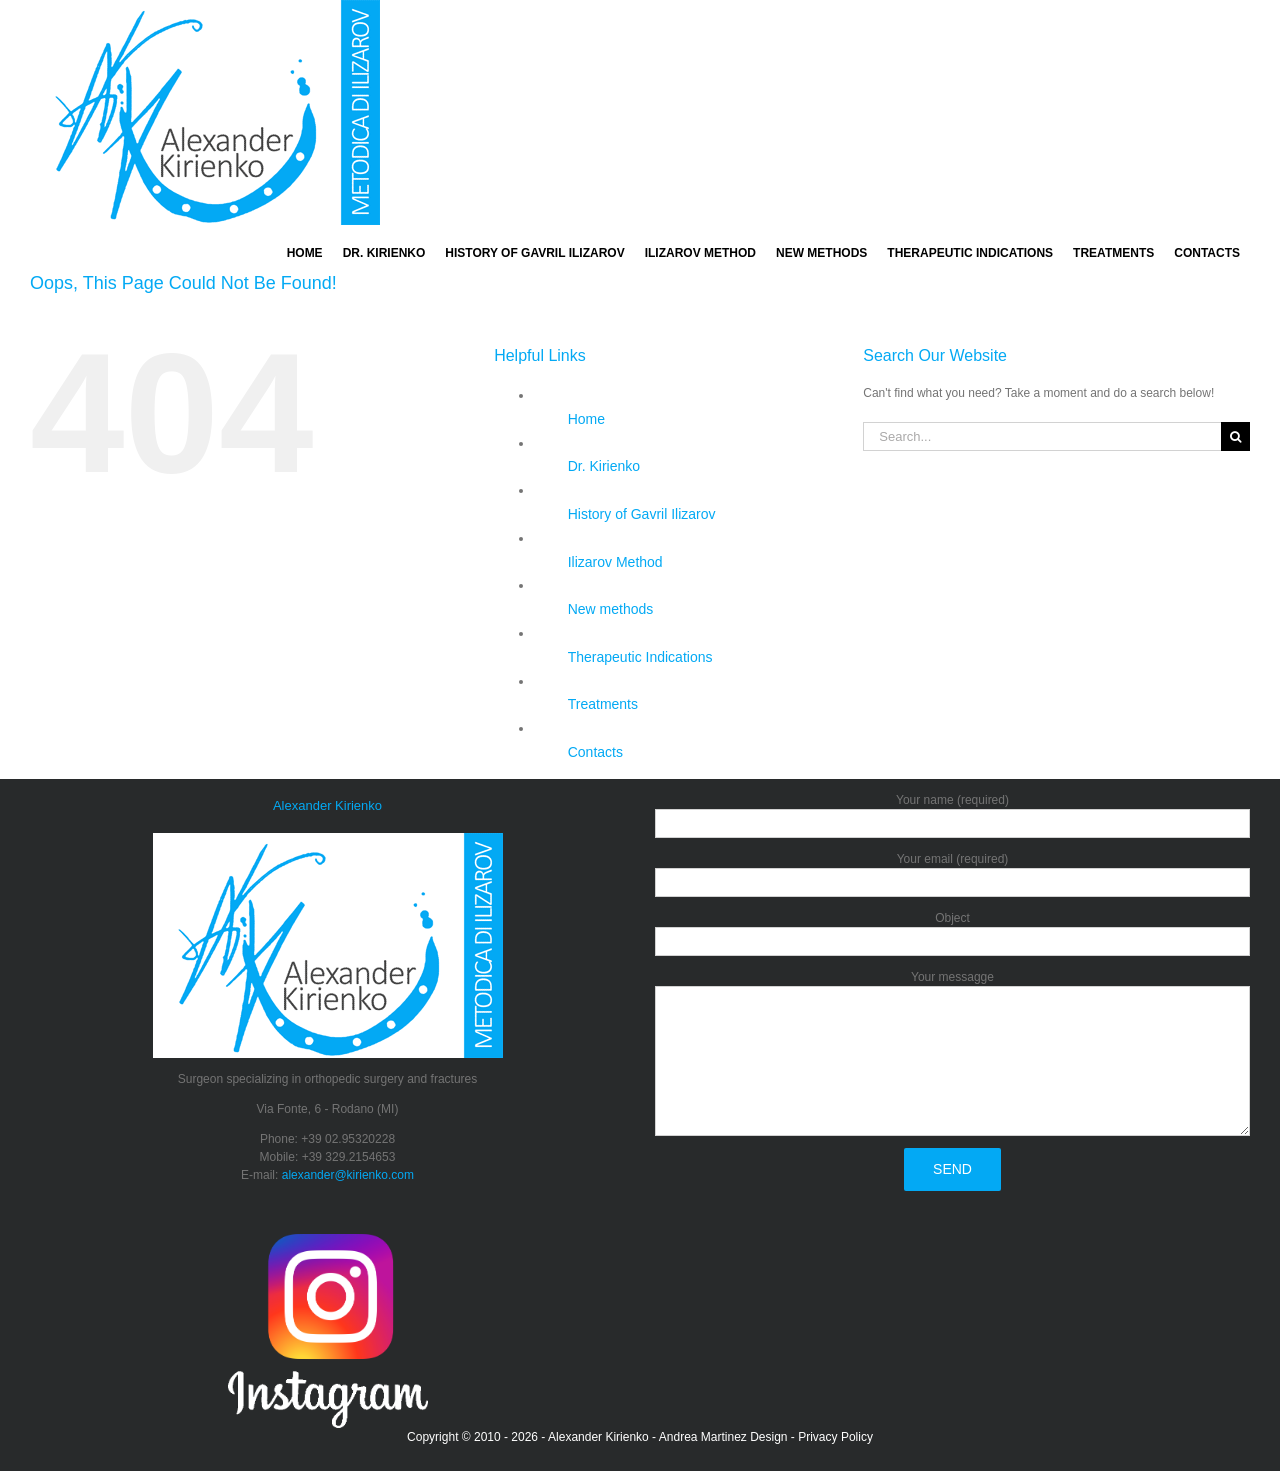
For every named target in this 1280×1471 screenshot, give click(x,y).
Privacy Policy (835, 1437)
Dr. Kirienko (604, 466)
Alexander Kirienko (598, 1437)
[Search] (1235, 436)
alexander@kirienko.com (348, 1175)
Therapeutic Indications (640, 657)
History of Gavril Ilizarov (642, 514)
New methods (611, 609)
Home (586, 419)
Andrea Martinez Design (723, 1437)
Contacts (595, 752)
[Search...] (1042, 436)
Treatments (603, 704)
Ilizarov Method (615, 562)
